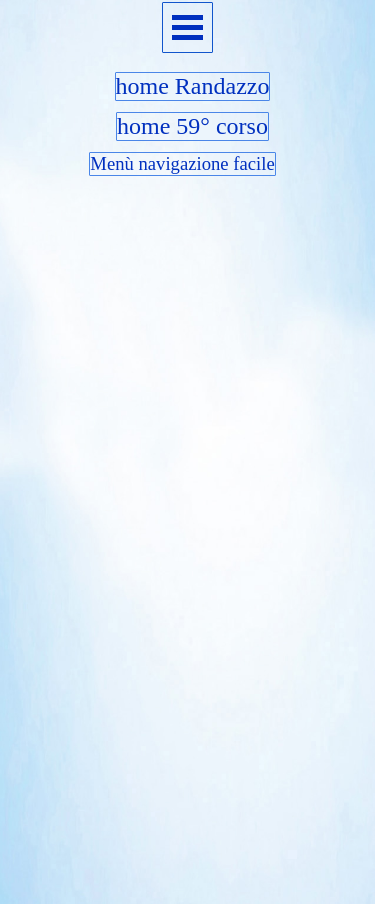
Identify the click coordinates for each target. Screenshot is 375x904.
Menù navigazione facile (182, 163)
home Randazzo (193, 86)
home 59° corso (192, 126)
